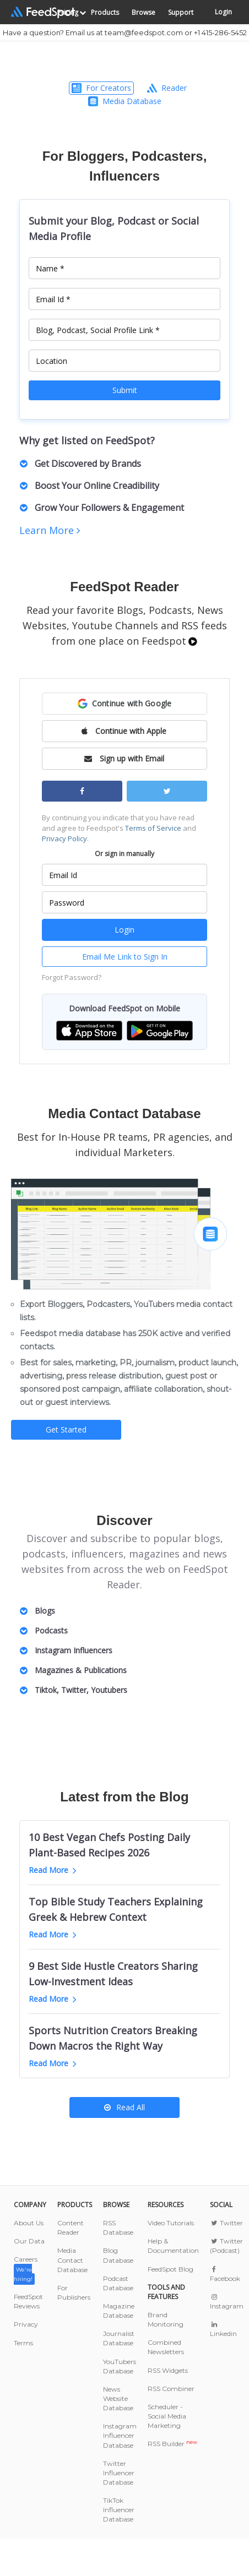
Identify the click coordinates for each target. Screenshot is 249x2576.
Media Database (124, 101)
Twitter (226, 2223)
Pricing (67, 12)
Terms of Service (153, 828)
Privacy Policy (64, 838)
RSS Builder (172, 2443)
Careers (25, 2268)
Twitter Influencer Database (118, 2472)
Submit (124, 390)
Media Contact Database (72, 2259)
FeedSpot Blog (170, 2269)
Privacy (26, 2324)
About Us (29, 2223)
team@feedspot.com (144, 32)
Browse (143, 12)
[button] (124, 704)
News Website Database (118, 2398)
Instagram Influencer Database (120, 2435)
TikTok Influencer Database (118, 2509)
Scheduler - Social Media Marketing (167, 2416)
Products (105, 12)
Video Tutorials (171, 2223)
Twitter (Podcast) (226, 2245)
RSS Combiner (171, 2388)
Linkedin (223, 2329)
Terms (23, 2343)
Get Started (66, 1429)
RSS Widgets (168, 2370)
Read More (53, 1870)
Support (180, 12)
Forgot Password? (71, 977)
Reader (167, 88)
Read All (124, 2107)
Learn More (49, 530)
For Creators (101, 88)
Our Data (29, 2241)
